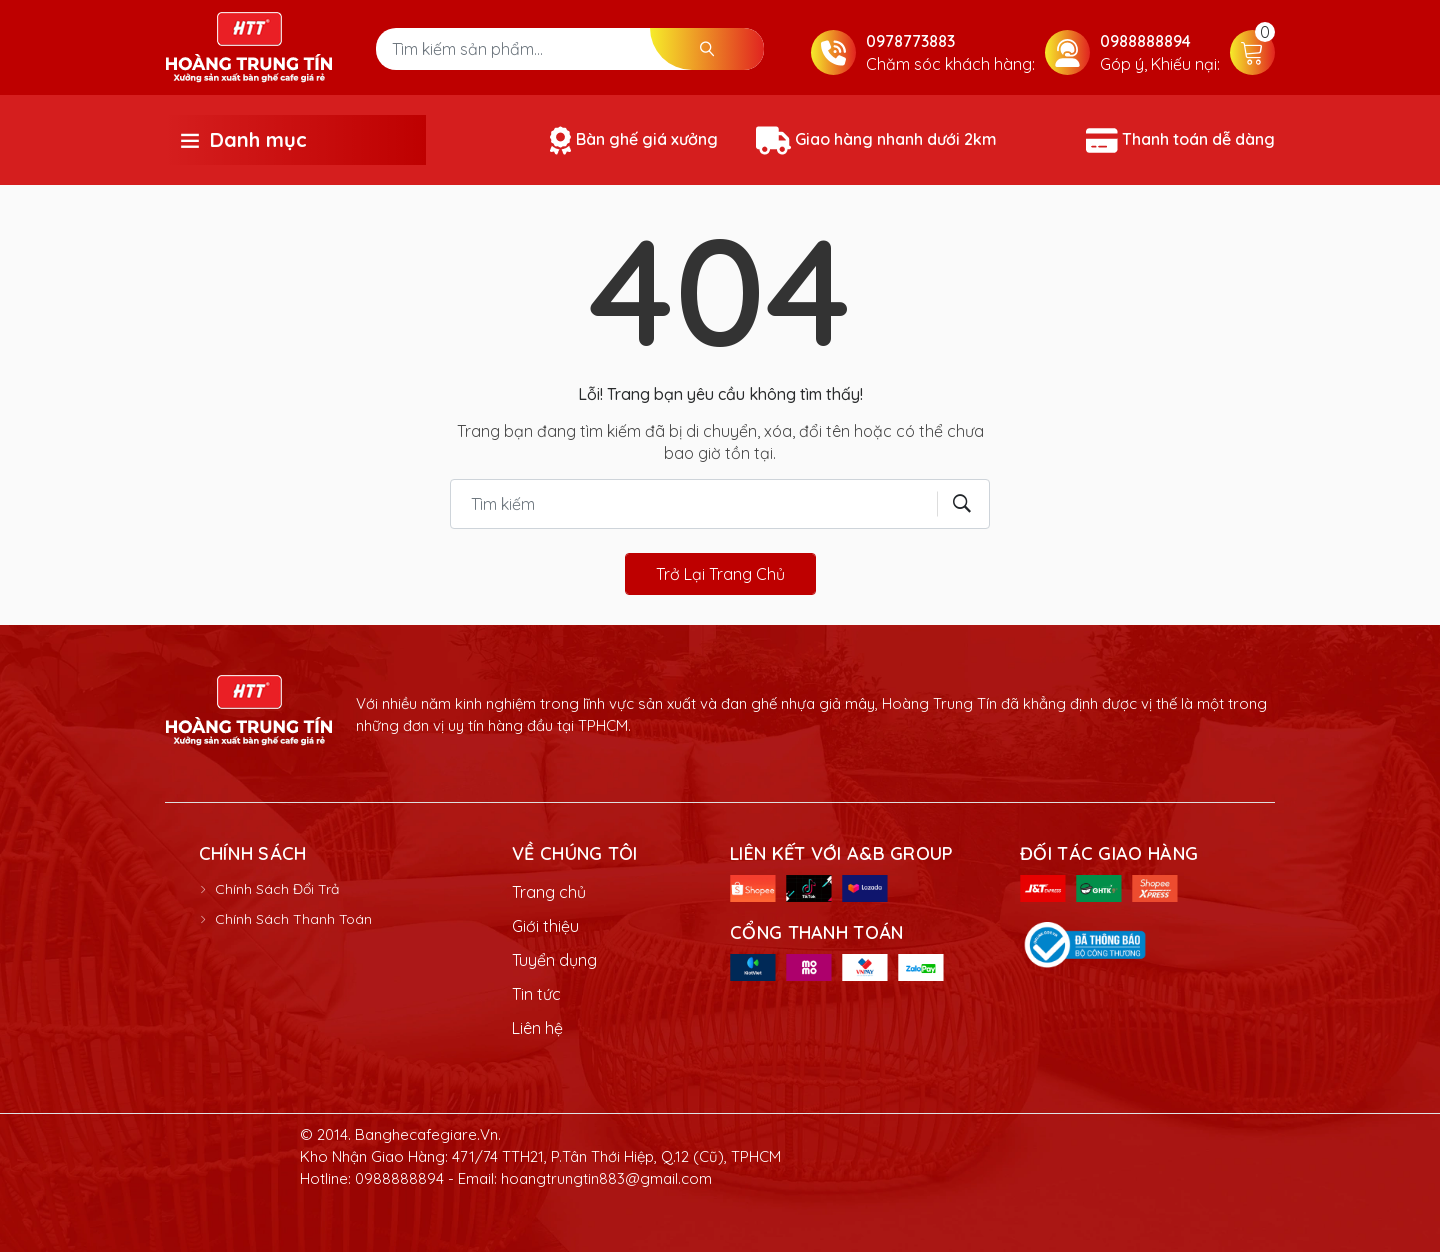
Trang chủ (549, 892)
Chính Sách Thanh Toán (293, 919)
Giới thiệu (545, 926)
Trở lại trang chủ (720, 574)
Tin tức (536, 994)
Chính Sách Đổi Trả (277, 889)
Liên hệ (537, 1028)
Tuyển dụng (554, 960)
